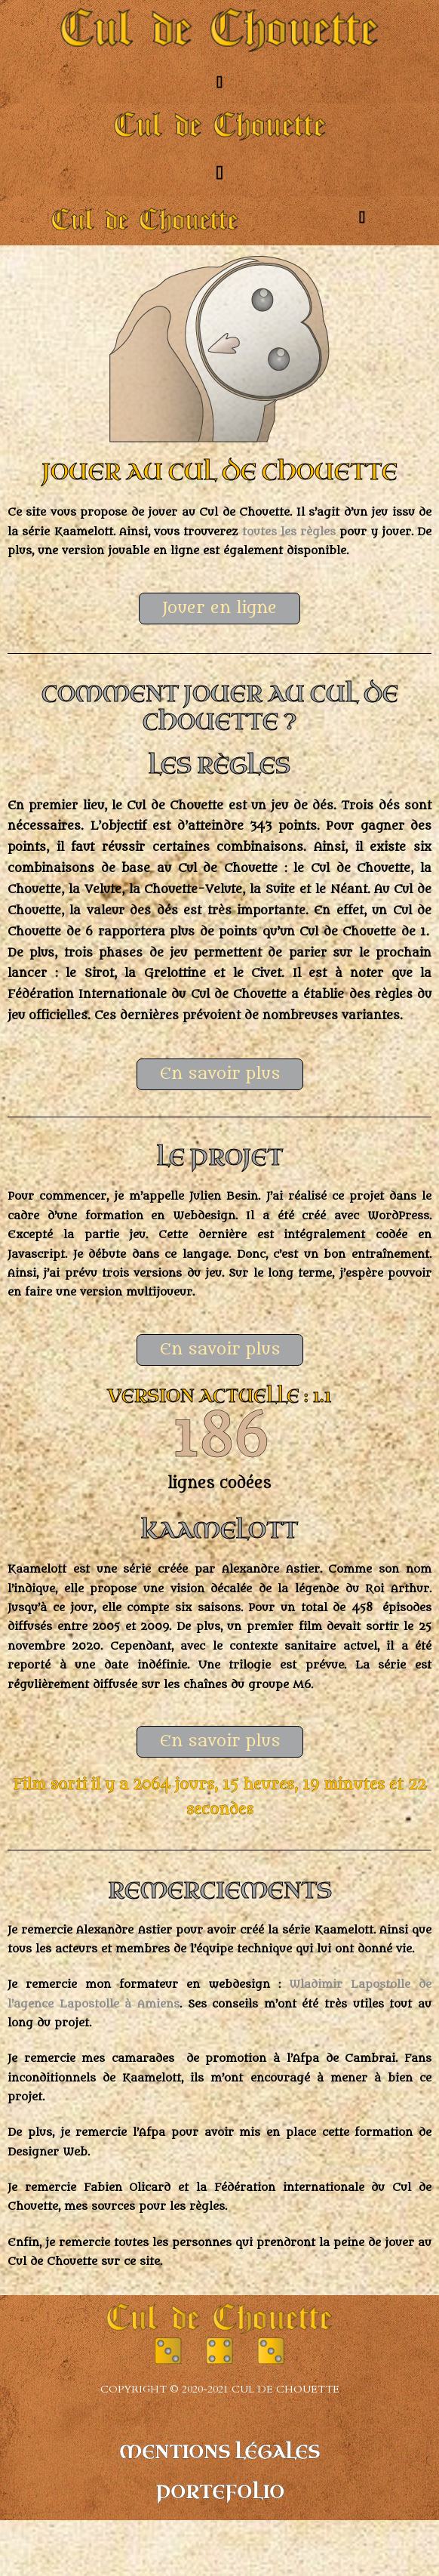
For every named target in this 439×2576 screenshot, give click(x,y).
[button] (219, 82)
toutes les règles (289, 531)
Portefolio (219, 2492)
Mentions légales (219, 2452)
